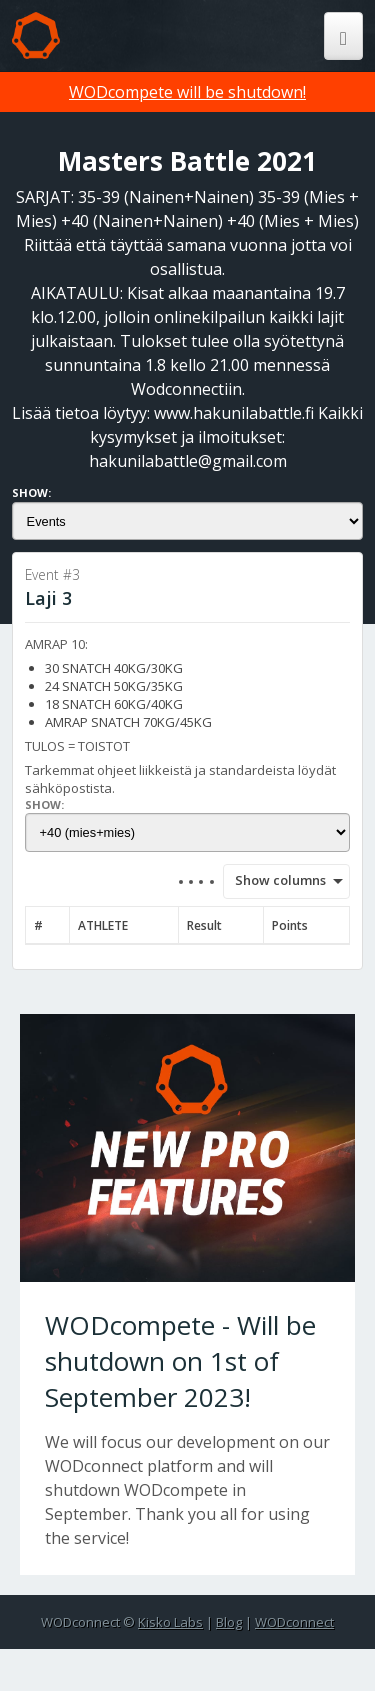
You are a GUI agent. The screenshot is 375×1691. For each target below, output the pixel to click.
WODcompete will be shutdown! (187, 92)
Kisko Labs (170, 1622)
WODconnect (294, 1622)
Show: (31, 492)
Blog (229, 1622)
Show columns (274, 880)
